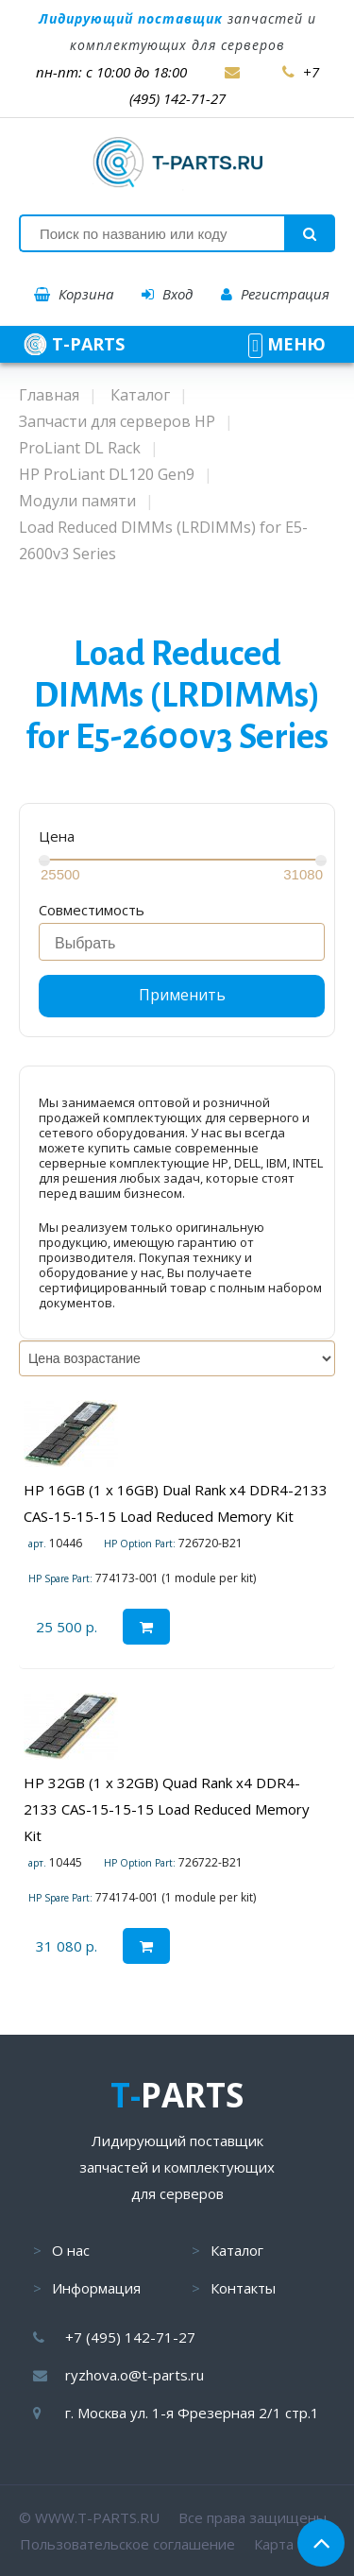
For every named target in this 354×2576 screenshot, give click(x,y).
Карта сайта (294, 2543)
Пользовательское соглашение (127, 2543)
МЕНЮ (287, 344)
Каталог (237, 2250)
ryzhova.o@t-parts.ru (134, 2374)
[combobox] (182, 942)
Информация (96, 2287)
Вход (167, 293)
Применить (182, 994)
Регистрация (275, 293)
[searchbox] (187, 943)
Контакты (243, 2287)
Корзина (73, 293)
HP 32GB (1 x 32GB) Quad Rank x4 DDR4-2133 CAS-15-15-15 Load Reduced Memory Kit (167, 1809)
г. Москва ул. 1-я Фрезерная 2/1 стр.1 (192, 2412)
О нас (71, 2250)
